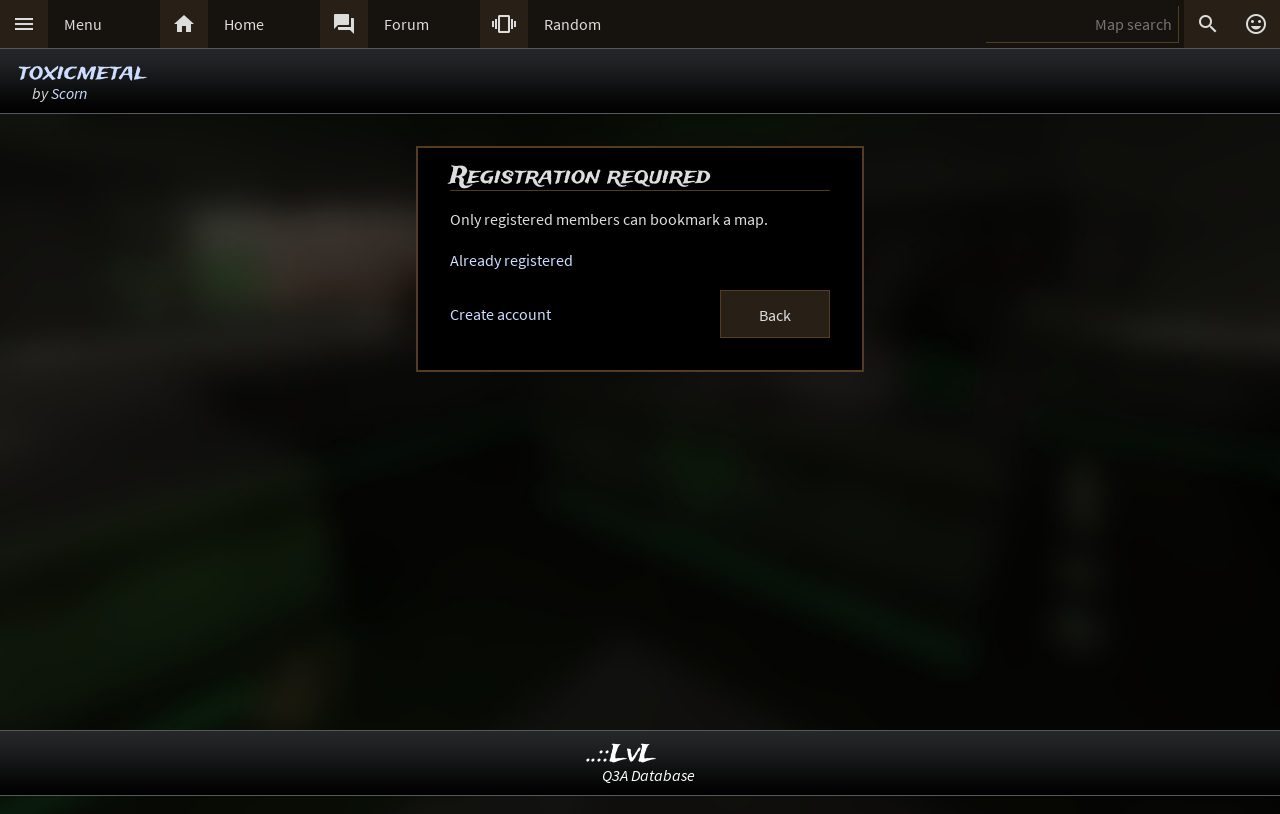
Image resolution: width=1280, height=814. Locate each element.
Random (572, 24)
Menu (83, 24)
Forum (406, 24)
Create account (500, 314)
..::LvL (621, 754)
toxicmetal (81, 72)
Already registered (511, 260)
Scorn (69, 93)
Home (244, 24)
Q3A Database (648, 775)
